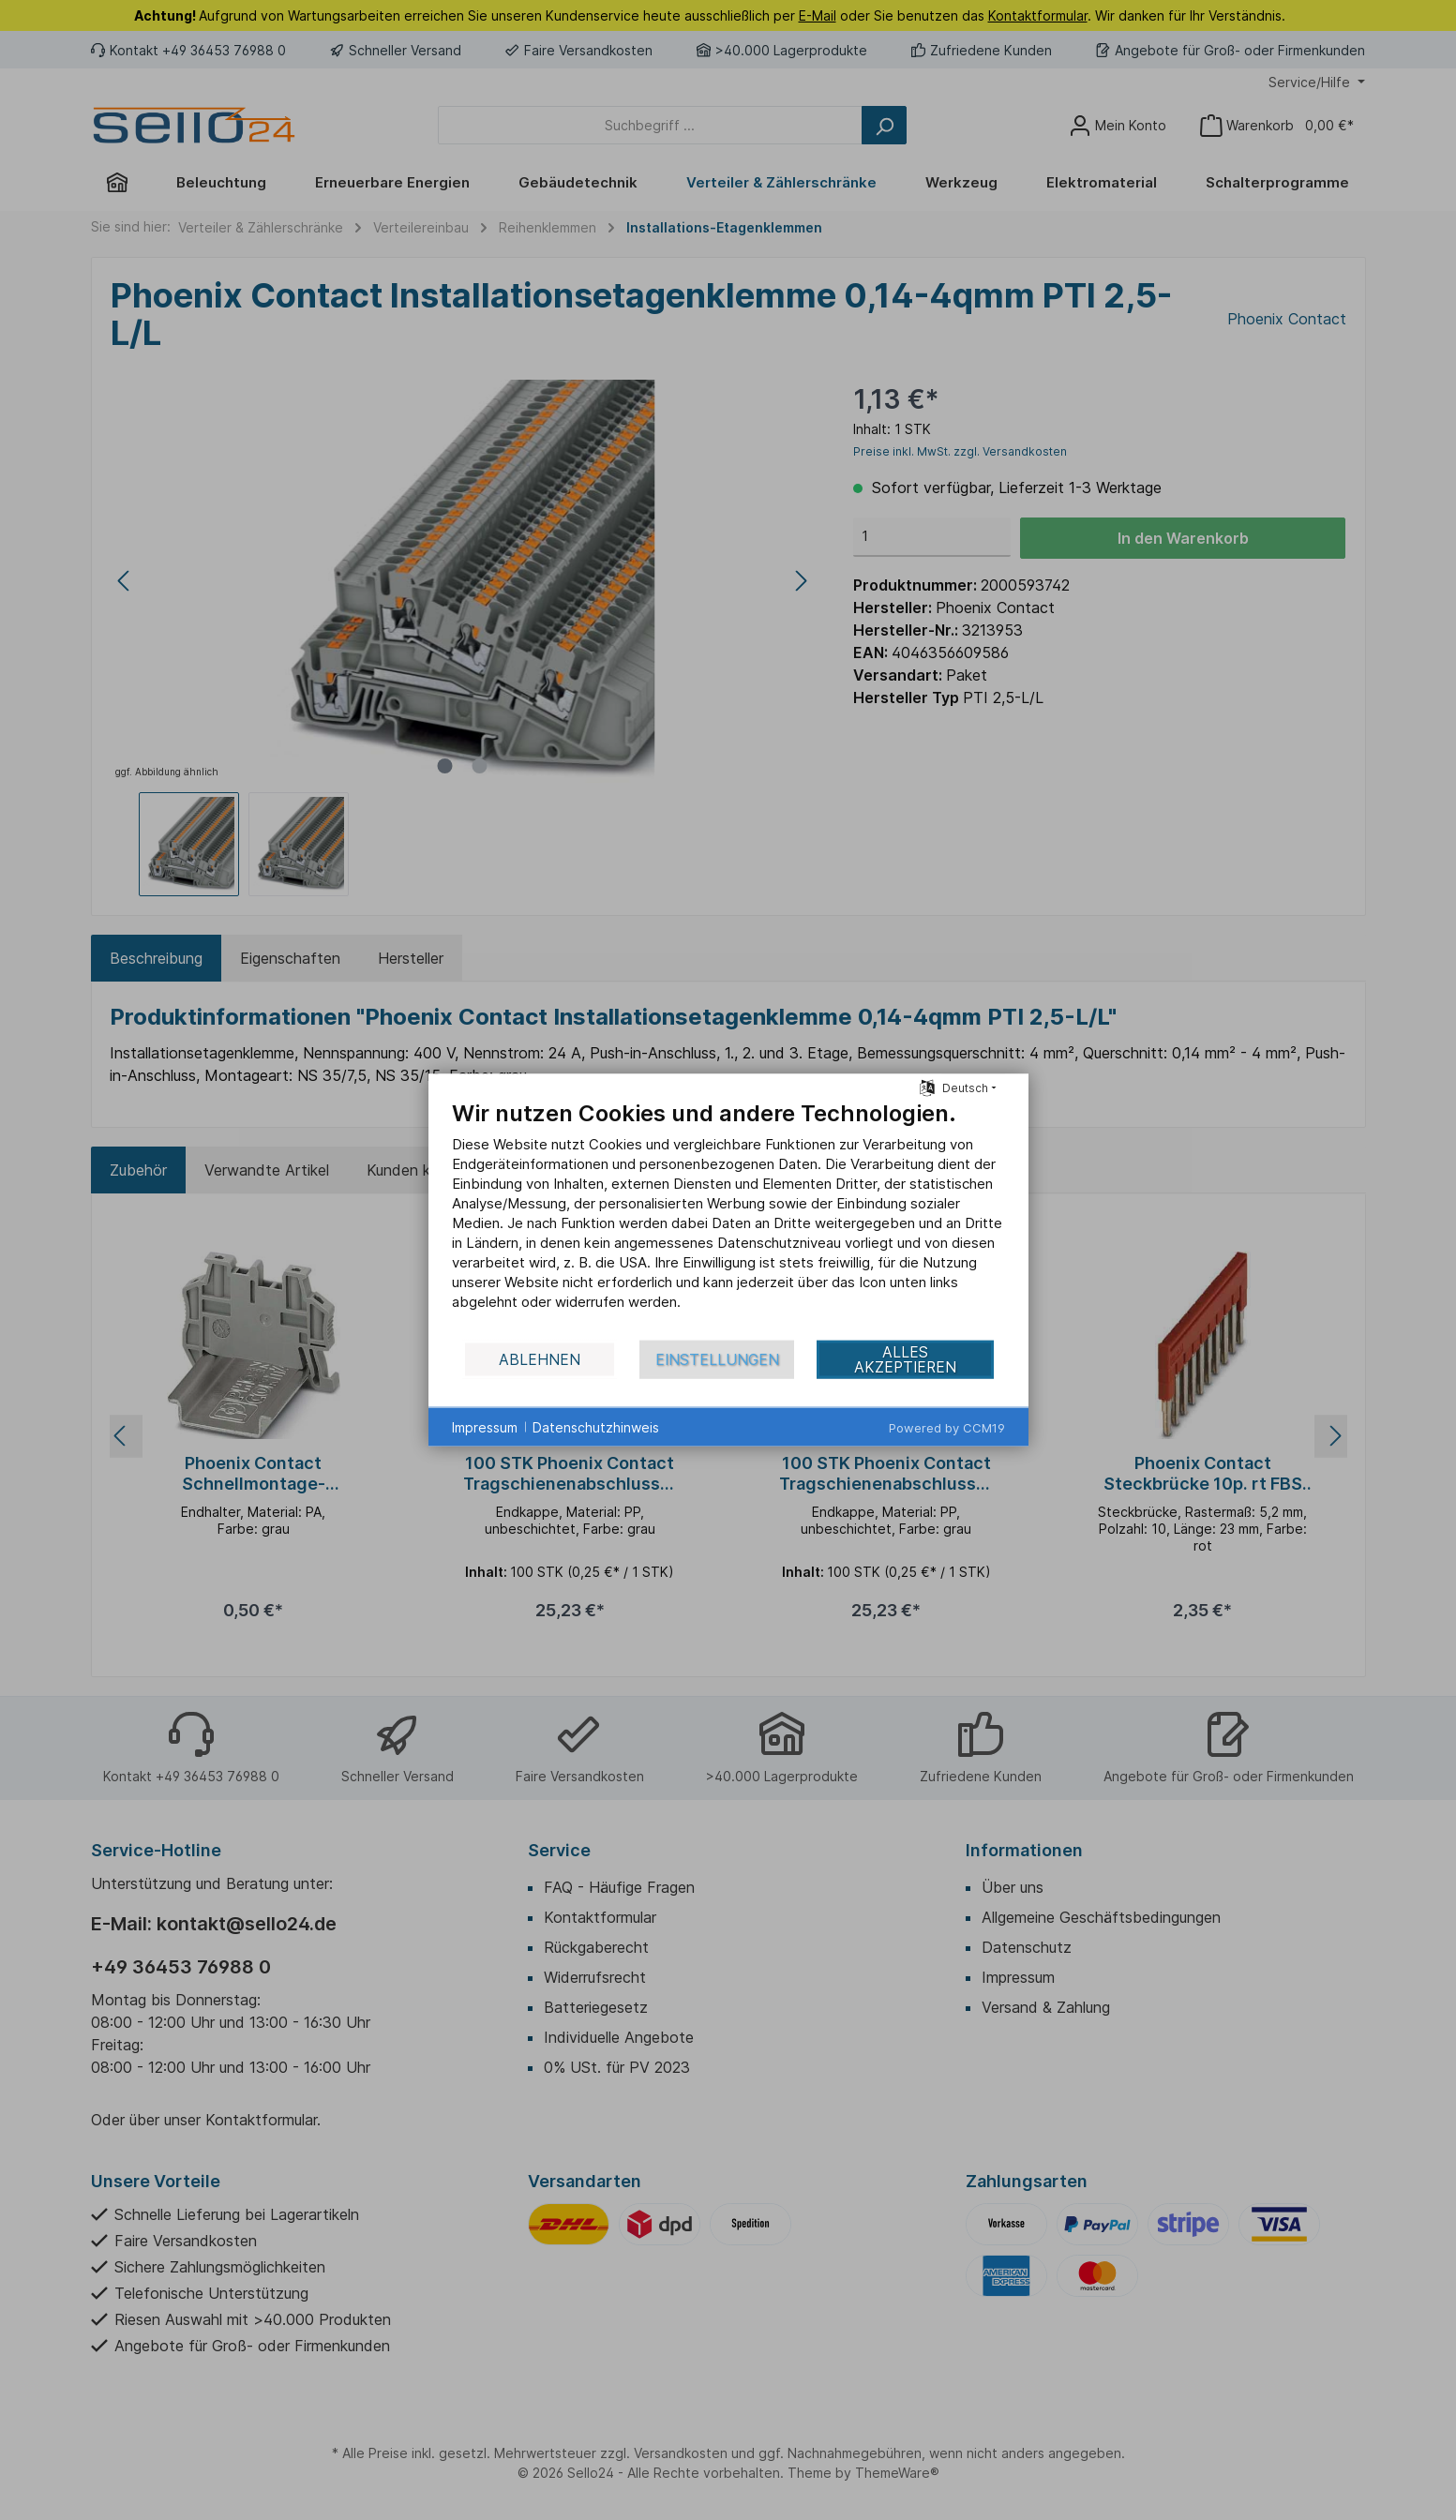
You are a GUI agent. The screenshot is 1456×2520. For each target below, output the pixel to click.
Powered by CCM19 (947, 1427)
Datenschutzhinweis (596, 1426)
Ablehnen (539, 1359)
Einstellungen (717, 1359)
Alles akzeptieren (905, 1358)
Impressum (485, 1426)
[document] (728, 1219)
